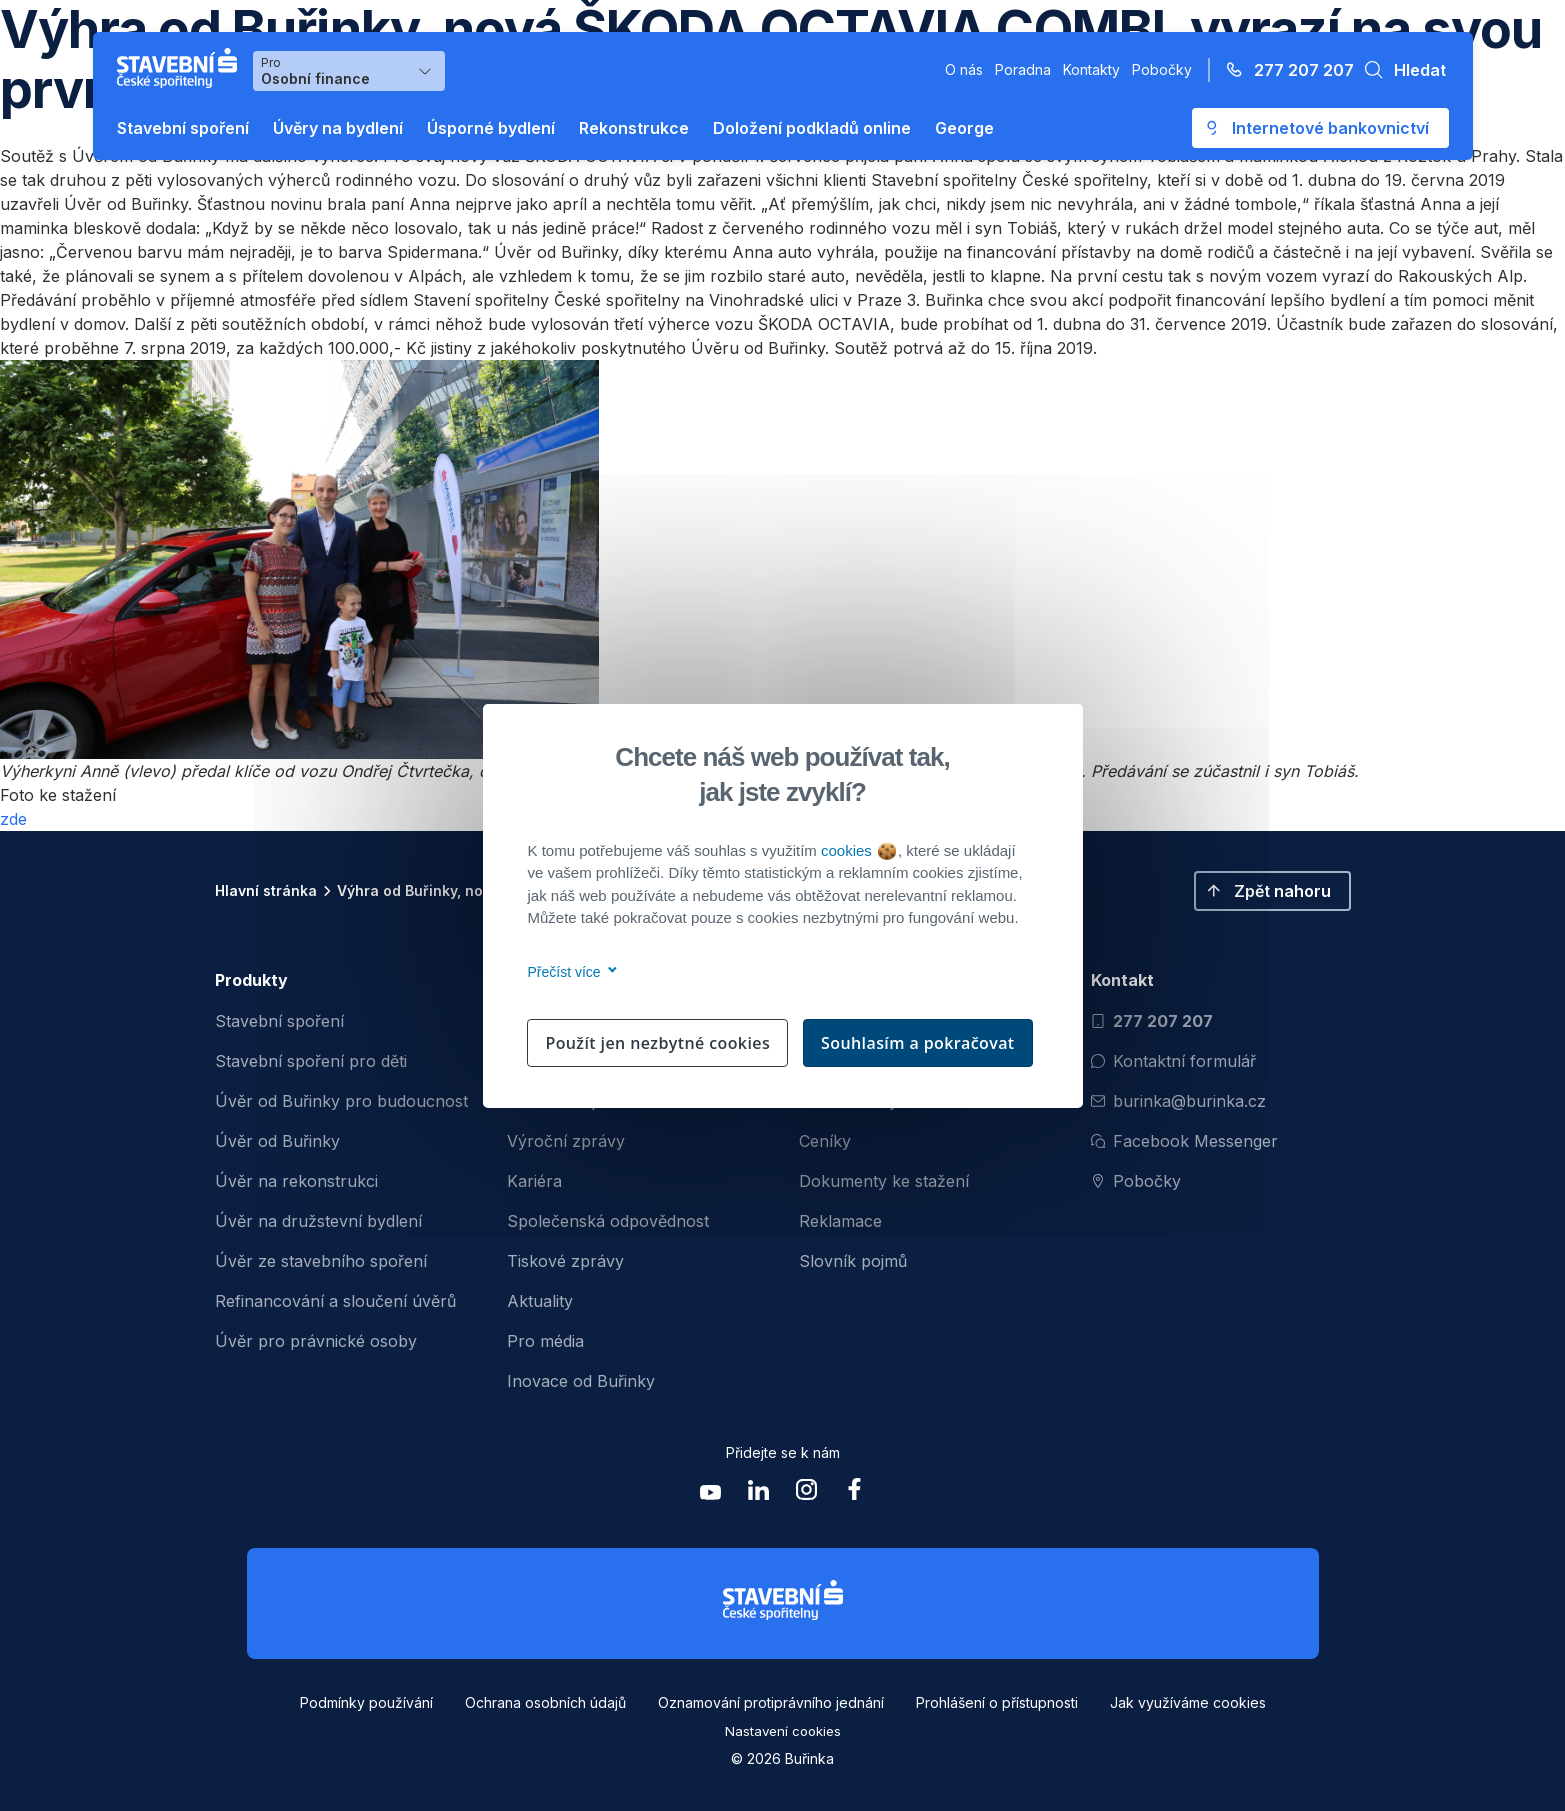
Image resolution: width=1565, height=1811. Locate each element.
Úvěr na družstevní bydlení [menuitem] (318, 1221)
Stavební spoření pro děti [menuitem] (311, 1061)
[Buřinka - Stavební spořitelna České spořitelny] (181, 68)
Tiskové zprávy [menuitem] (565, 1261)
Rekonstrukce (634, 128)
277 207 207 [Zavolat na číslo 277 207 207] (1152, 1021)
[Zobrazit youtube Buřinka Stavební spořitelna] (711, 1494)
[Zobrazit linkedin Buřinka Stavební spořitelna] (759, 1494)
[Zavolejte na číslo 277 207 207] (1284, 70)
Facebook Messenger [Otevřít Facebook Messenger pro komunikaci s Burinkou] (1184, 1141)
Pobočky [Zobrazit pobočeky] (1136, 1181)
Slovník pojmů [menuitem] (853, 1261)
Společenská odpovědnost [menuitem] (608, 1221)
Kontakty (1091, 69)
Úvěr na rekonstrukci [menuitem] (296, 1181)
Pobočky (1162, 69)
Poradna (1023, 69)
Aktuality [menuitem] (540, 1301)
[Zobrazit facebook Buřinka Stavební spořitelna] (855, 1494)
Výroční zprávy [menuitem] (566, 1141)
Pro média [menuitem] (545, 1341)
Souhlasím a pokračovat (918, 1043)
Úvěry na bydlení (338, 128)
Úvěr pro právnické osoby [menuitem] (316, 1341)
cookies (858, 850)
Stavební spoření (183, 128)
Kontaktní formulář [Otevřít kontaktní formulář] (1173, 1061)
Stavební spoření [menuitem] (279, 1021)
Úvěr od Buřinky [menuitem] (277, 1141)
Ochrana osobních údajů (545, 1702)
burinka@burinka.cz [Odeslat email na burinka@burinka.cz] (1178, 1101)
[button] (1400, 70)
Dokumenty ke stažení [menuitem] (884, 1181)
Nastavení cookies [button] (783, 1731)
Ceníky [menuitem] (825, 1141)
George (964, 128)
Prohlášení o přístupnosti (997, 1702)
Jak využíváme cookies (1188, 1702)
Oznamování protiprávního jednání (771, 1702)
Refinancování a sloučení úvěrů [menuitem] (335, 1301)
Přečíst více (569, 972)
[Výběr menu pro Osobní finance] (349, 71)
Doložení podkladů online (812, 128)
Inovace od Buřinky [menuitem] (581, 1381)
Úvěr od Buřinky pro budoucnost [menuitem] (341, 1101)
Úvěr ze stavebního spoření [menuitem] (321, 1261)
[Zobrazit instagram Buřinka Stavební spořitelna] (807, 1494)
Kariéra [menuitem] (534, 1181)
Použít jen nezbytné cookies (657, 1043)
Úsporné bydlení (491, 128)
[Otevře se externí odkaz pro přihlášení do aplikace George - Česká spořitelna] (1320, 128)
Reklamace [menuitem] (840, 1221)
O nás (964, 69)
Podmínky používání (366, 1702)
